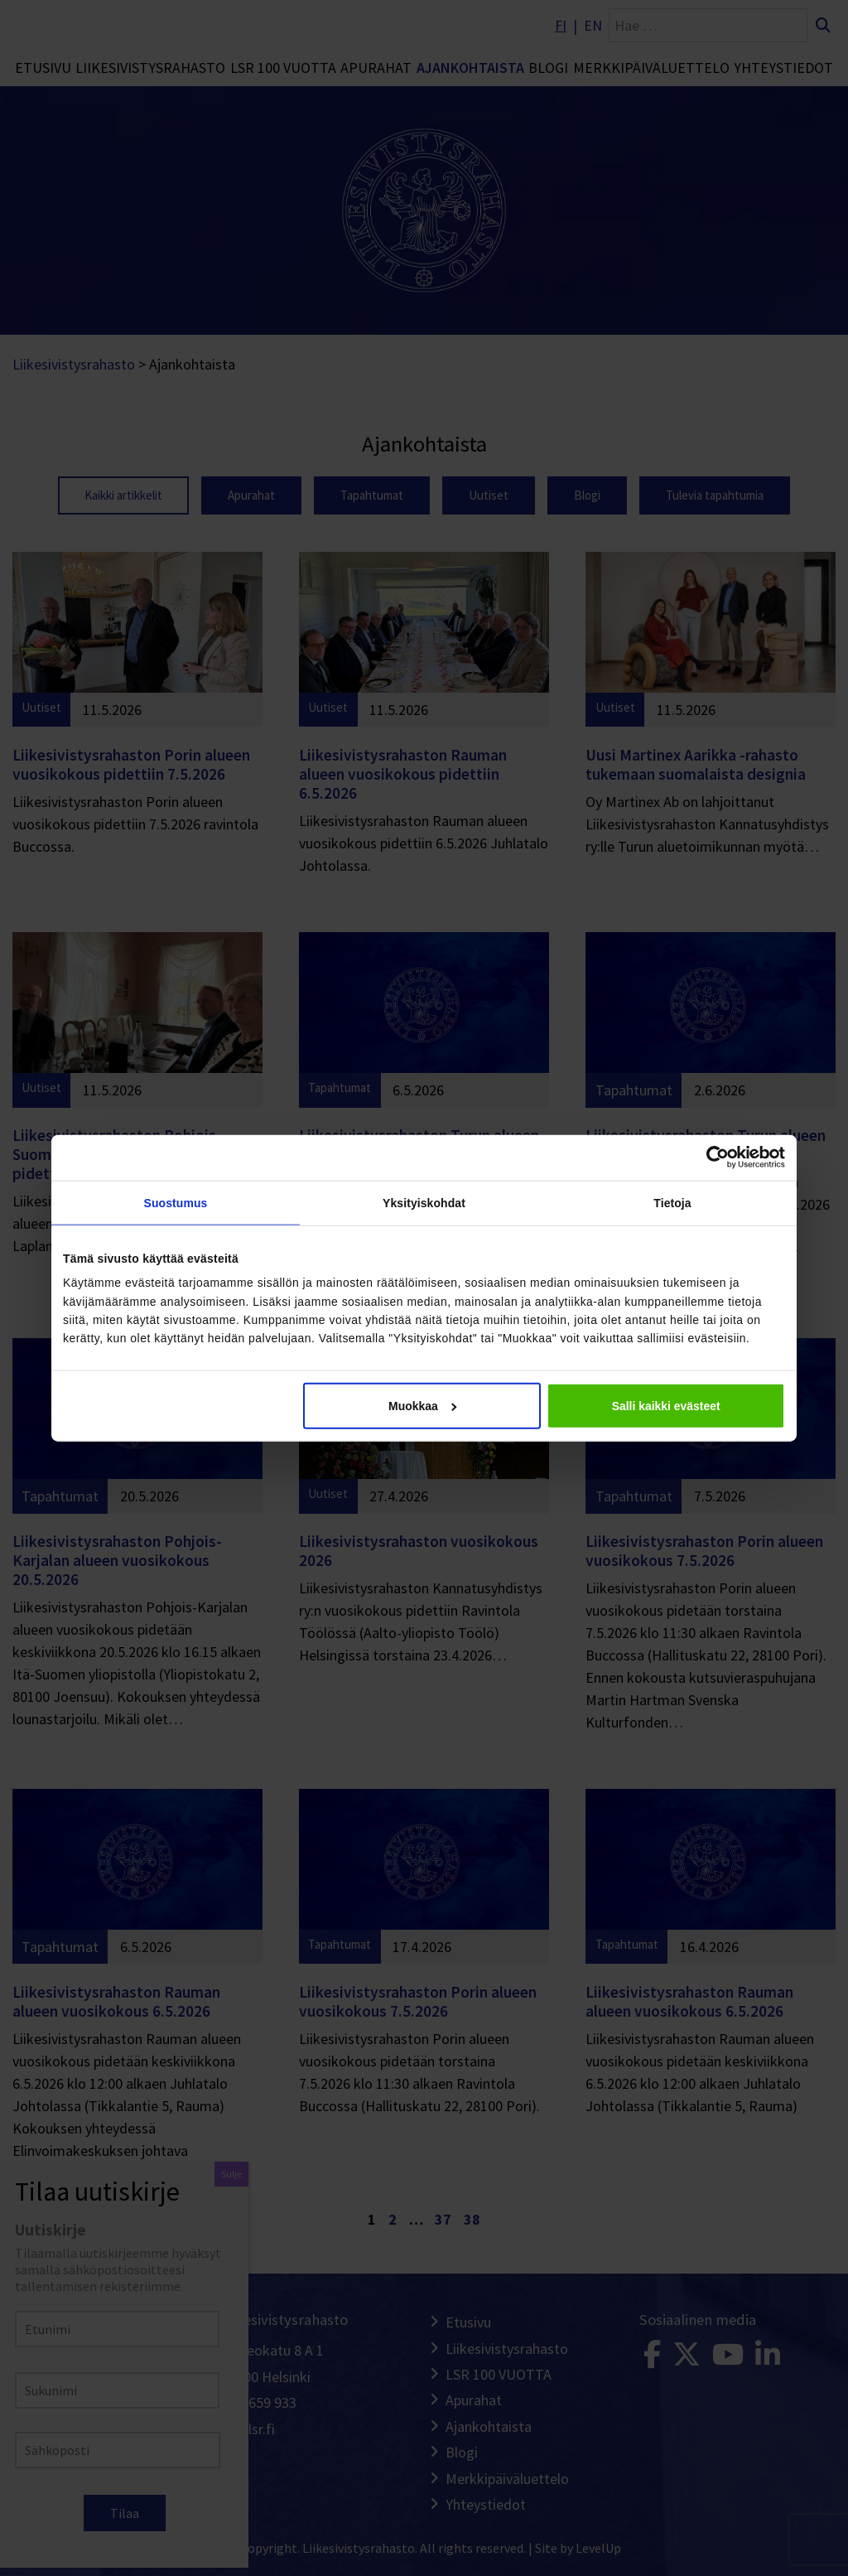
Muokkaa (422, 1406)
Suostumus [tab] (176, 1203)
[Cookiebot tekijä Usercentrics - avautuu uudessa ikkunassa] (712, 1157)
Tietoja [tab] (672, 1203)
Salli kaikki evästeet (666, 1406)
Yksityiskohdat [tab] (424, 1203)
